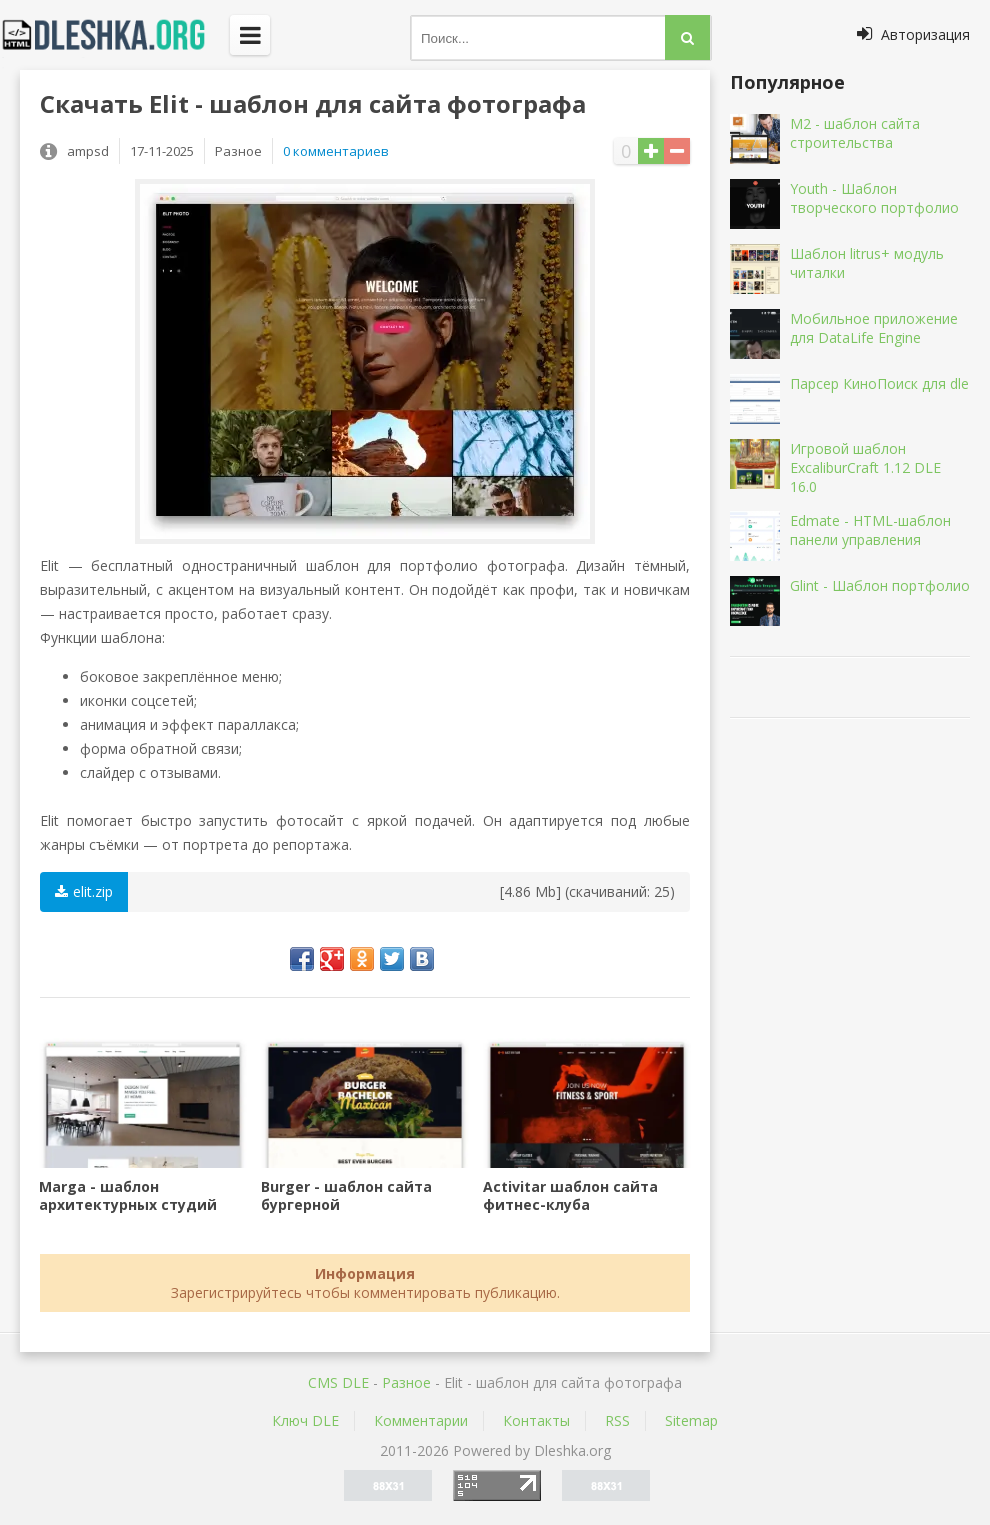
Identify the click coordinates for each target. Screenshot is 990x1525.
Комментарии (421, 1420)
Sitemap (691, 1420)
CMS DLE (338, 1382)
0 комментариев (336, 151)
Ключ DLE (305, 1420)
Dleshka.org (115, 35)
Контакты (536, 1420)
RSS (617, 1420)
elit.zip (84, 891)
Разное (406, 1382)
